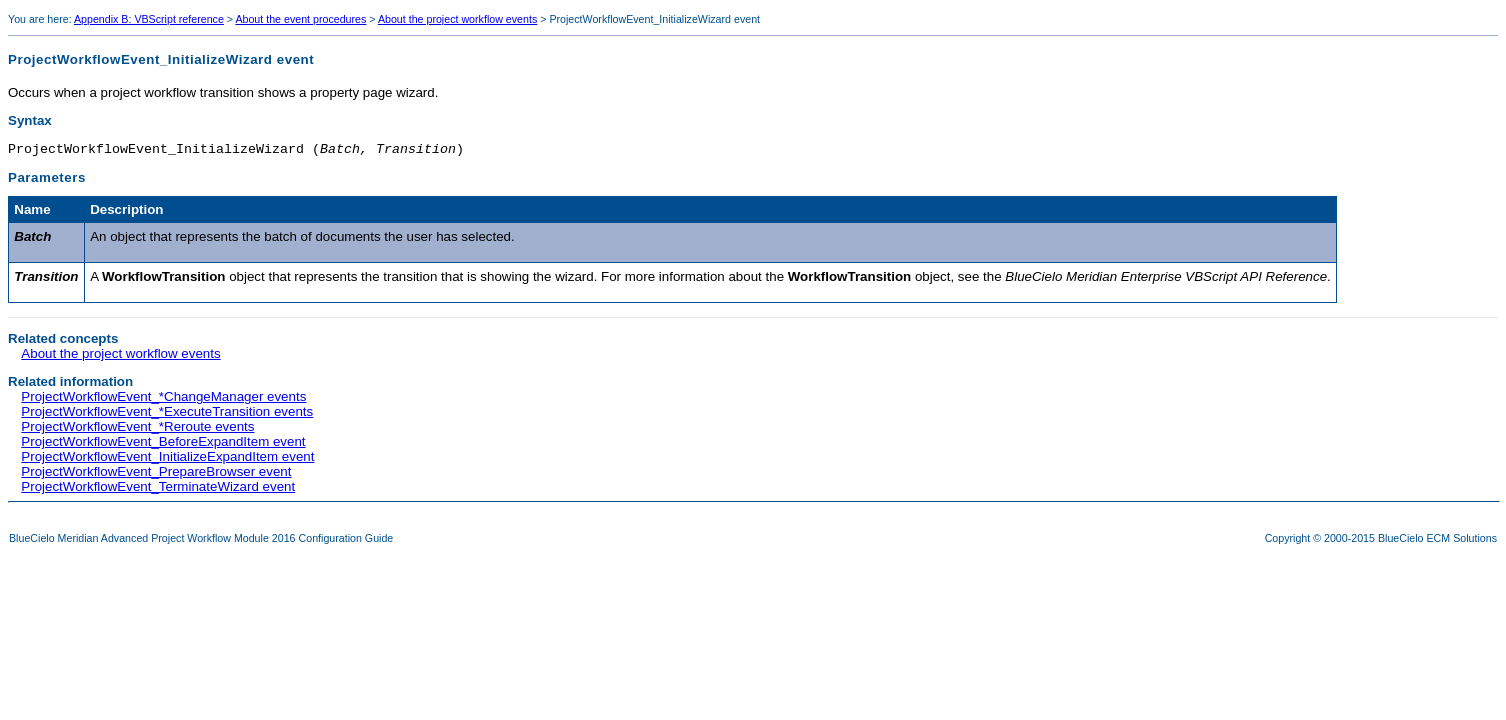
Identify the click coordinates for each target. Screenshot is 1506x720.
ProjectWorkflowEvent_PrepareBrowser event (156, 474)
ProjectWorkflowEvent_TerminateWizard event (158, 489)
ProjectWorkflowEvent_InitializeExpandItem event (167, 459)
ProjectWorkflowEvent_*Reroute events (137, 429)
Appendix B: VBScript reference (149, 19)
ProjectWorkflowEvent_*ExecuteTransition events (167, 414)
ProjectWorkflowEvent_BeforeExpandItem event (163, 444)
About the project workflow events (457, 19)
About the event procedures (300, 19)
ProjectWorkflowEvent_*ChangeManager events (163, 399)
